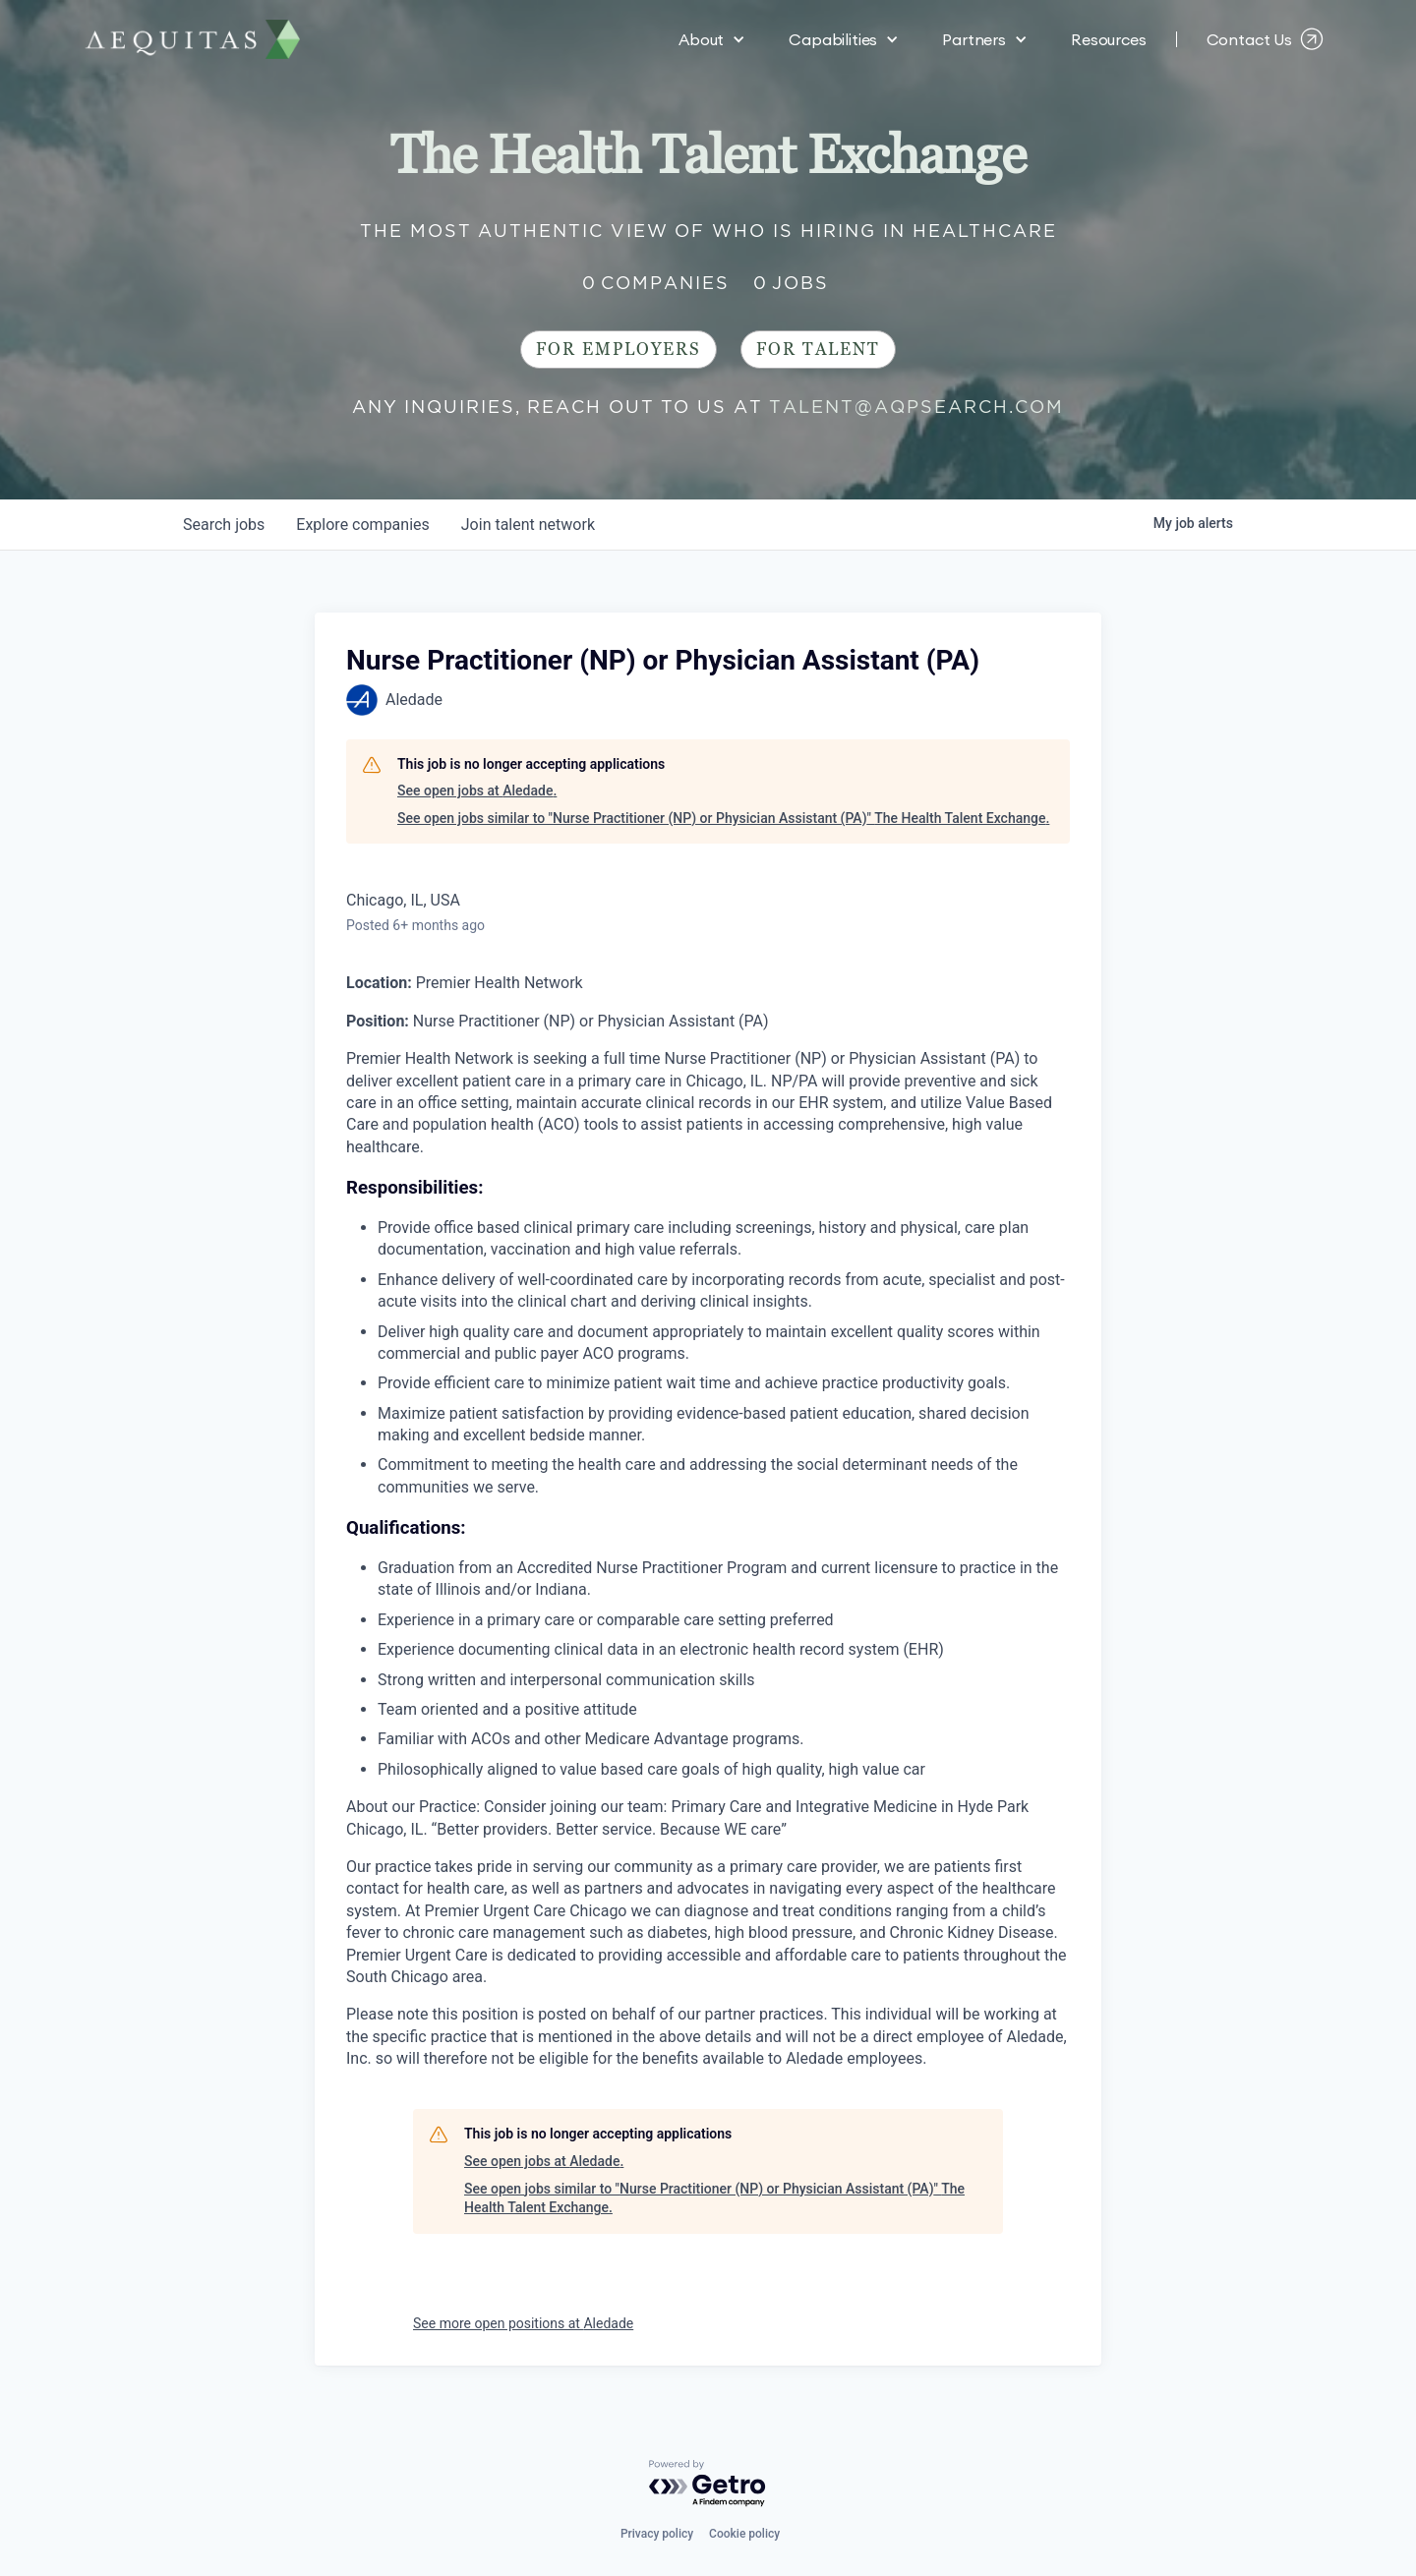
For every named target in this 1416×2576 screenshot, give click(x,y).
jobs (224, 524)
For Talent (818, 349)
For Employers (618, 349)
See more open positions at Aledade (523, 2323)
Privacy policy (656, 2534)
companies (362, 524)
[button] (712, 39)
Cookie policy (744, 2534)
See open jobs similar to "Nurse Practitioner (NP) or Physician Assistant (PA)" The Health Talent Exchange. (723, 818)
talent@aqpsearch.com (916, 406)
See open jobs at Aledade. (477, 790)
